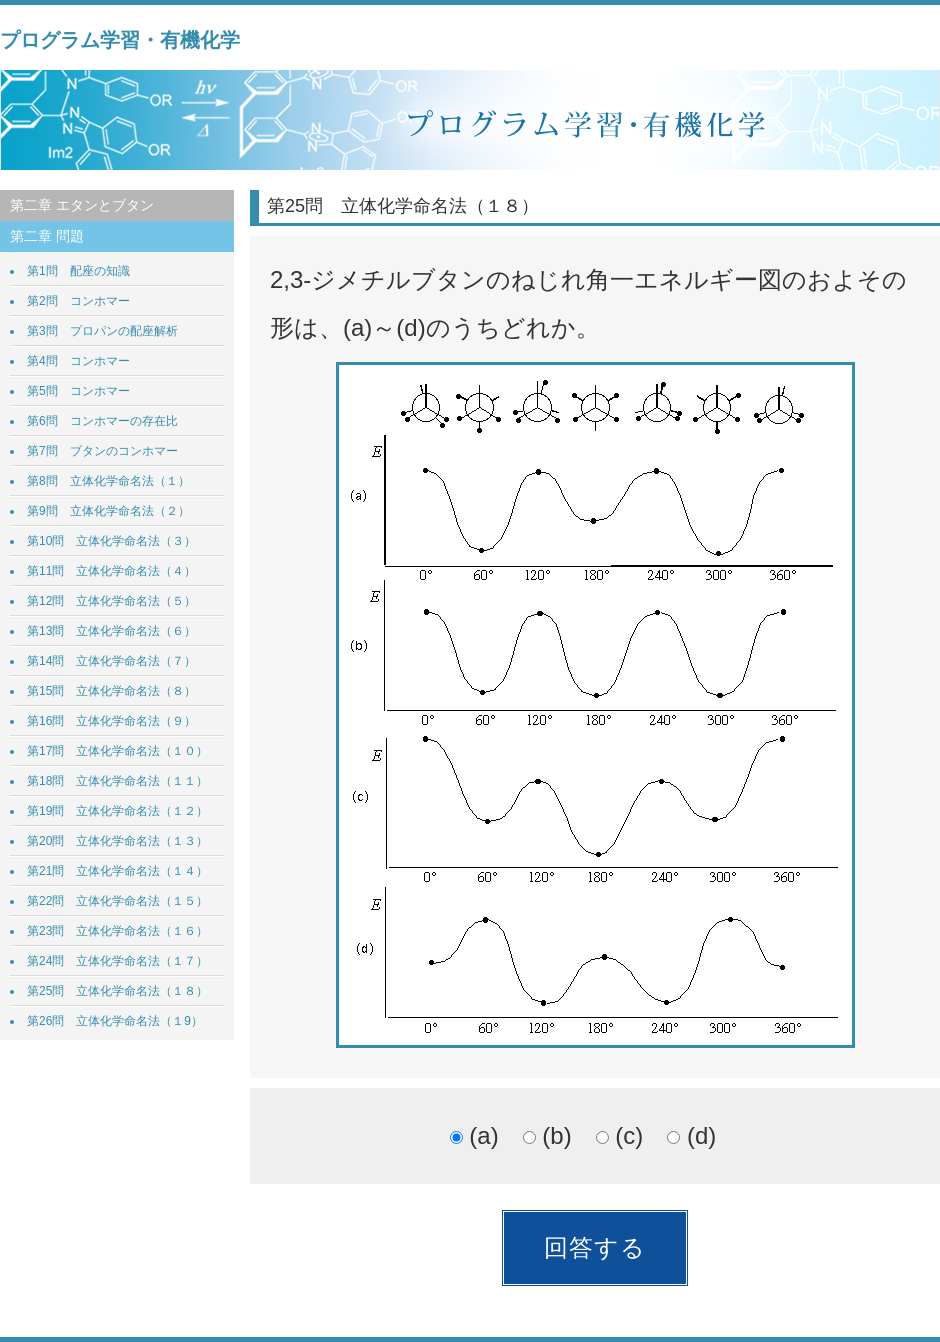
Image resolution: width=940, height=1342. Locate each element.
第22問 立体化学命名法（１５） (117, 901)
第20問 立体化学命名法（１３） (117, 841)
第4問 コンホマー (78, 361)
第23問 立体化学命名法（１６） (117, 931)
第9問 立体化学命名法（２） (108, 511)
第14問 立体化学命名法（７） (111, 661)
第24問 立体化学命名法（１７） (117, 961)
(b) (547, 1135)
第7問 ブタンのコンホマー (102, 451)
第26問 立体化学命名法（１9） (115, 1021)
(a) (474, 1135)
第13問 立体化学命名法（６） (111, 631)
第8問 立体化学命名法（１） (108, 481)
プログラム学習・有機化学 (120, 40)
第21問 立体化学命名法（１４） (117, 871)
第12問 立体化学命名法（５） (111, 601)
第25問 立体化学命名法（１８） (117, 991)
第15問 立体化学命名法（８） (111, 691)
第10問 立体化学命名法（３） (111, 541)
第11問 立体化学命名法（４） (111, 571)
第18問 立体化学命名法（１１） (117, 781)
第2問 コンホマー (78, 301)
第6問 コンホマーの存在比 (102, 421)
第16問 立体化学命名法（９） (111, 721)
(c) (620, 1135)
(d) (691, 1135)
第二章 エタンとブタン (82, 205)
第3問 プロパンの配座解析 (102, 331)
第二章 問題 (47, 236)
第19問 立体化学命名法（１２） (117, 811)
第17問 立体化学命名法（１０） (117, 751)
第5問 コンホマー (78, 391)
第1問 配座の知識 (78, 271)
